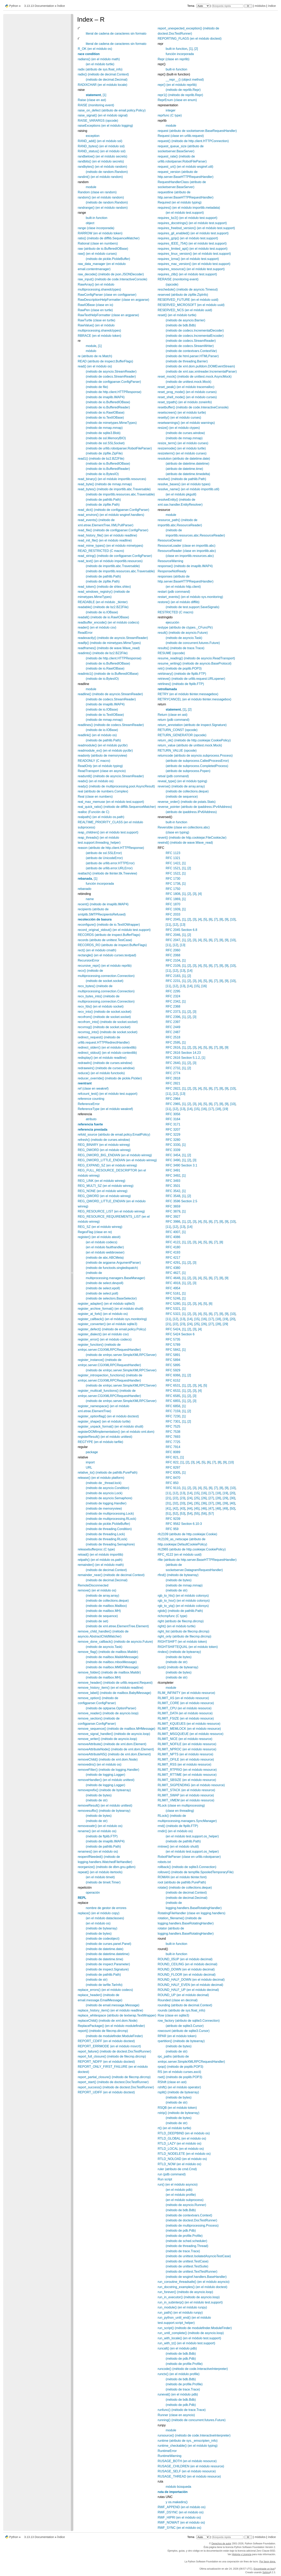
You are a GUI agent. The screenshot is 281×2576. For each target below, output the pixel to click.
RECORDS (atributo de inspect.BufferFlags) (109, 935)
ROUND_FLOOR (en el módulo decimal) (187, 1974)
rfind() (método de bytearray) (178, 1575)
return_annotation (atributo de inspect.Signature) (192, 725)
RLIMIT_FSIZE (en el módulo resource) (186, 1718)
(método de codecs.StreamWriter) (190, 346)
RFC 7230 (173, 1416)
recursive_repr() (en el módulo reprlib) (105, 965)
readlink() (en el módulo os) (97, 735)
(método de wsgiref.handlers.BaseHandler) (196, 2276)
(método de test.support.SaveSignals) (192, 607)
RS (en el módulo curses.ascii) (179, 2072)
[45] (197, 1508)
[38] (218, 1503)
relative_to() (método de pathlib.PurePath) (107, 1472)
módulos (260, 5)
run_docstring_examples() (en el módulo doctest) (192, 2287)
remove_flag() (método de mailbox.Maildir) (108, 1651)
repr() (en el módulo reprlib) (177, 84)
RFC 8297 (173, 1467)
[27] (211, 1324)
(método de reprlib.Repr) (183, 89)
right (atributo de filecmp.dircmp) (180, 1621)
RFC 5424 (173, 1329)
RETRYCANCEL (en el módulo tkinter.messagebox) (194, 699)
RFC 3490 (173, 1160)
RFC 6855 (173, 1401)
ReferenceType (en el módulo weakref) (105, 1109)
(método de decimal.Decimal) (106, 79)
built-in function (96, 218)
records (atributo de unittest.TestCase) (105, 940)
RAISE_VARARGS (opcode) (98, 120)
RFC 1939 (173, 909)
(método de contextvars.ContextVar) (191, 351)
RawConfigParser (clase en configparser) (107, 294)
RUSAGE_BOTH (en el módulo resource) (187, 2461)
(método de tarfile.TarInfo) (104, 1984)
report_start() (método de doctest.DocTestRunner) (113, 2082)
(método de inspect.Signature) (107, 1969)
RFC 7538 (173, 1431)
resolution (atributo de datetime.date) (184, 458)
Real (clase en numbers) (95, 796)
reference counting (91, 1098)
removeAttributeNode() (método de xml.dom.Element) (116, 1749)
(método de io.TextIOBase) (105, 417)
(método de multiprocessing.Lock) (110, 1513)
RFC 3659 (173, 1206)
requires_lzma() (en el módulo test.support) (188, 259)
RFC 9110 (173, 1488)
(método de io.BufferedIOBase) (108, 402)
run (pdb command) (172, 2174)
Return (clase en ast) (172, 714)
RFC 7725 (173, 1442)
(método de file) (97, 387)
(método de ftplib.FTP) (102, 1836)
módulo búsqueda (178, 2486)
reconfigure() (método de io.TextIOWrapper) (109, 924)
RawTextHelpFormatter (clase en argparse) (108, 315)
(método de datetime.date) (104, 1949)
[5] (205, 919)
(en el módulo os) (98, 1923)
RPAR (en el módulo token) (177, 2036)
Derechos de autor (221, 2543)
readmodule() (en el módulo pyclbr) (103, 745)
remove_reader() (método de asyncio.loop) (108, 1713)
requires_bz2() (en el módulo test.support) (187, 218)
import (90, 1462)
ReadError (85, 632)
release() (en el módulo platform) (101, 1477)
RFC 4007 (173, 1232)
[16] (204, 986)
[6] (210, 919)
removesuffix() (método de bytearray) (104, 1810)
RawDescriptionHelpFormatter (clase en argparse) (113, 299)
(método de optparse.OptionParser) (111, 1708)
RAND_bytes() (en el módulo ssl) (101, 146)
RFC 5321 (173, 1308)
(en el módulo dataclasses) (105, 1918)
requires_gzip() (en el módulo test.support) (188, 238)
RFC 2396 (173, 1017)
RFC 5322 (173, 1314)
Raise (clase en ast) (92, 100)
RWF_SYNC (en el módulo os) (179, 2527)
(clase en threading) (180, 1810)
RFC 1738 (173, 883)
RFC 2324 (173, 996)
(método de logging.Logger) (105, 1774)
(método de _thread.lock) (103, 1483)
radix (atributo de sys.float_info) (100, 69)
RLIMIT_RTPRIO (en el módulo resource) (187, 1769)
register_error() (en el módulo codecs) (105, 1339)
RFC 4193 (173, 1252)
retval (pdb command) (173, 776)
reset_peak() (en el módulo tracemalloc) (186, 387)
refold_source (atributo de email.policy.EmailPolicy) (114, 1134)
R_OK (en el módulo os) (95, 48)
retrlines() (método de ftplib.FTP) (181, 684)
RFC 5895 (173, 1365)
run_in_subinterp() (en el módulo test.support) (190, 2302)
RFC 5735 (173, 1339)
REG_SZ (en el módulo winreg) (100, 1226)
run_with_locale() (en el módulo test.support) (189, 2338)
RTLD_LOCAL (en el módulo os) (181, 2148)
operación (93, 1892)
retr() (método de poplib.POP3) (180, 668)
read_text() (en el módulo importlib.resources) (110, 561)
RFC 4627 (173, 1272)
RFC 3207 (173, 1129)
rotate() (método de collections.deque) (185, 1887)
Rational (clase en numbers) (98, 243)
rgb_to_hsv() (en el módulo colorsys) (184, 1600)
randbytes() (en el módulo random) (102, 166)
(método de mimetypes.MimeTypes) (111, 422)
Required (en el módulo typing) (179, 202)
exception (93, 135)
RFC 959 (172, 1529)
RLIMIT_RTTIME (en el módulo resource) (187, 1774)
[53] (182, 1513)
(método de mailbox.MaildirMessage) (112, 1657)
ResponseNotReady (172, 571)
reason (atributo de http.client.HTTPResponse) (111, 847)
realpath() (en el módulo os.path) (101, 817)
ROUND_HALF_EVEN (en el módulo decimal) (190, 1984)
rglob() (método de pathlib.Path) (180, 1610)
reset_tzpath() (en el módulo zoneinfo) (185, 402)
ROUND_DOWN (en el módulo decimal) (186, 1969)
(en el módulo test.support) (185, 212)
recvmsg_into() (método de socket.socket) (107, 1032)
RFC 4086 (173, 1237)
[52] (175, 1513)
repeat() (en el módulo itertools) (100, 1872)
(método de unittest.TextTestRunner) (191, 2271)
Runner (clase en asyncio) (176, 2415)
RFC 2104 (173, 960)
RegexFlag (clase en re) (95, 1232)
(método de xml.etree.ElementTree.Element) (117, 1626)
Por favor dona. (267, 2561)
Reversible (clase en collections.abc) (184, 827)
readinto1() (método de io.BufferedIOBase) (108, 673)
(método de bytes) (99, 1795)
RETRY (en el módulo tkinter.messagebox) (188, 694)
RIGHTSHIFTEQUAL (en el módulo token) (188, 1646)
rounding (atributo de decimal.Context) (185, 2005)
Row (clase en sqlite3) (173, 2015)
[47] (211, 1508)
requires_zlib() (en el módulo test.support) (187, 274)
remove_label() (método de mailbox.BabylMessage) (114, 1693)
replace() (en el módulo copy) (98, 1913)
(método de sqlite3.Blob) (103, 433)
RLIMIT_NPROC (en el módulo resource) (187, 1749)
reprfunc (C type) (170, 115)
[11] (168, 924)
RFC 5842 (173, 1349)
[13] (182, 924)
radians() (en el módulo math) (99, 59)
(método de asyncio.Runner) (186, 2205)
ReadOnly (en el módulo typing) (100, 766)
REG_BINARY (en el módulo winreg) (104, 1144)
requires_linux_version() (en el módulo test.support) (194, 253)
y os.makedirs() (176, 2502)
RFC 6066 (173, 1375)
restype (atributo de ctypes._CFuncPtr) (185, 627)
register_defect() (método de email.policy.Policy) (112, 1329)
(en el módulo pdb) (179, 2189)
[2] (196, 48)
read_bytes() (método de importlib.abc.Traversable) (114, 489)
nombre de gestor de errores (106, 1908)
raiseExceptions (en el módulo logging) (105, 125)
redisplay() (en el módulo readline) (102, 1057)
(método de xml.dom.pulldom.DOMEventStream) (200, 366)
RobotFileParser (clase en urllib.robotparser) (189, 1856)
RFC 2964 (173, 1098)
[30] (232, 1498)
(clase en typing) (177, 832)
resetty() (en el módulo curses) (179, 417)
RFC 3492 (173, 1175)
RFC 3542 (173, 1191)
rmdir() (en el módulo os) (175, 1831)
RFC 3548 (173, 1196)
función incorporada (100, 883)
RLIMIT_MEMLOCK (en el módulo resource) (189, 1728)
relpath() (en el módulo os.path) (100, 1559)
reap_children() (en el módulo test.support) (108, 832)
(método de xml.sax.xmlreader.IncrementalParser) (201, 371)
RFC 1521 (173, 868)
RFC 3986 (173, 1221)
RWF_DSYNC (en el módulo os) (180, 2512)
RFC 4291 (173, 1262)
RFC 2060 (173, 950)
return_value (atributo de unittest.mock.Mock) (190, 745)
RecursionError (88, 960)
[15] (197, 986)
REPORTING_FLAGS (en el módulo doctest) (190, 38)
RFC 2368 (173, 1006)
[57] (211, 1513)
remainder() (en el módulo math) (101, 1564)
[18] (218, 1109)
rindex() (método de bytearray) (179, 1651)
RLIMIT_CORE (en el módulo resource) (186, 1703)
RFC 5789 (173, 1344)
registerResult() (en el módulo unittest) (105, 1436)
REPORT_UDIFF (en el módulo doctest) (106, 2092)
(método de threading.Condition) (109, 1529)
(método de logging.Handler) (106, 1503)
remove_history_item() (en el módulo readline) (110, 1687)
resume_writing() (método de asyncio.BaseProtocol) (194, 663)
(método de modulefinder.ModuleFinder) (114, 2036)
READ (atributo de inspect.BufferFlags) (105, 361)
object (90, 223)
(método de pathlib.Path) (103, 499)
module (91, 187)
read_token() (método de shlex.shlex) (104, 586)
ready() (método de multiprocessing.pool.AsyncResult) (116, 786)
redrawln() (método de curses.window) (105, 1063)
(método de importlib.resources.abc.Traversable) (120, 494)
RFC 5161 (173, 1293)
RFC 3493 (173, 1180)
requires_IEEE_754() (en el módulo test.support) (192, 243)
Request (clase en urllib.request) (181, 135)
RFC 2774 (173, 1073)
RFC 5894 (173, 1360)
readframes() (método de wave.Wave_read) (109, 648)
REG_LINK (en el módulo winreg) (101, 1180)
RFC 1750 (173, 888)
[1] (104, 95)
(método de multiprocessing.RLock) (111, 1518)
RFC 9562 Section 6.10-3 (184, 1523)
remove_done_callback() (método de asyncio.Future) (115, 1641)
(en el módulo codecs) (101, 1242)
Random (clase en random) (97, 192)
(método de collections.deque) (107, 1600)
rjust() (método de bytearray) (178, 1667)
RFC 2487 (173, 1032)
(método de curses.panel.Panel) (108, 1943)
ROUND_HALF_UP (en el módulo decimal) (188, 1989)
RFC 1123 (173, 853)
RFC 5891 (173, 1355)
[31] (168, 1503)
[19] (225, 1109)
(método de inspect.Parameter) (108, 1964)
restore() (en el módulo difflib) (178, 602)
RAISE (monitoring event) (96, 105)
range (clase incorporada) (96, 228)
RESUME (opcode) (171, 653)
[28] (218, 1324)
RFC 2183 (173, 976)
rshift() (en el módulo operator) (179, 2087)
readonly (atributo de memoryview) (102, 755)
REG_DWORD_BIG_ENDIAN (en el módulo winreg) (115, 1155)
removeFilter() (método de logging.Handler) (108, 1769)
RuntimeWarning (169, 2456)
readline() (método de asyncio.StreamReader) (110, 694)
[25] (197, 1324)
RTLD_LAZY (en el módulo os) (179, 2143)
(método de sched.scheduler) (186, 2241)
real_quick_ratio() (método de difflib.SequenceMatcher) (117, 806)
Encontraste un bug (264, 2568)
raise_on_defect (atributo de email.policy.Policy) (112, 110)
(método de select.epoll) (103, 1288)
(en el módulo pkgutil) (181, 494)
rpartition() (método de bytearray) (181, 2041)
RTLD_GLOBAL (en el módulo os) (182, 2138)
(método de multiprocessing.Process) (192, 2225)
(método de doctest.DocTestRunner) (191, 2220)
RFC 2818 (173, 1078)
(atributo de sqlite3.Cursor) (184, 2026)
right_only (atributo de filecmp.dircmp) (184, 1636)
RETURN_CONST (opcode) (177, 730)
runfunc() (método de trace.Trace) (182, 2410)
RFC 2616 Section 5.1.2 (183, 1057)
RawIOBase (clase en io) (95, 305)
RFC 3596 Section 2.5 (181, 1201)
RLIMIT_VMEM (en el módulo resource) (186, 1800)
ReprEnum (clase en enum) (177, 100)
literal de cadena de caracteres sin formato (116, 33)
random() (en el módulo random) (101, 197)
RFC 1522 (173, 873)
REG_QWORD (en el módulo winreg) (104, 1196)
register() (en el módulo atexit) (99, 1237)
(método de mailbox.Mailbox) (106, 1605)
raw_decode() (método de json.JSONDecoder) (111, 274)
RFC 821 (172, 1457)
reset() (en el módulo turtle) (177, 315)
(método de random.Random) (107, 171)
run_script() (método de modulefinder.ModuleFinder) (195, 2328)
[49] (225, 1508)
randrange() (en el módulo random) (103, 207)
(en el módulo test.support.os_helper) (192, 1836)
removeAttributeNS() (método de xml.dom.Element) (114, 1754)
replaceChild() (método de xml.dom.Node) (107, 2020)
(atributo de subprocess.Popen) (188, 771)
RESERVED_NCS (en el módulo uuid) (185, 310)
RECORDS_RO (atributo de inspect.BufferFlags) (112, 945)
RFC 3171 (173, 1124)
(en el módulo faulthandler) (105, 1247)
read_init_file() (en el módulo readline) (105, 540)
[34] (189, 1503)
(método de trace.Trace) (183, 2251)
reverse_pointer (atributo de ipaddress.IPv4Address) (195, 806)
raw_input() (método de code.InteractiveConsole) (112, 279)
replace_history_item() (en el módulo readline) (110, 2010)
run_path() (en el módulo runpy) (180, 2312)
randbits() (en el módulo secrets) (101, 161)
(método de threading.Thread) (187, 2246)
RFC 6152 (173, 1380)
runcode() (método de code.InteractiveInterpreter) (193, 2368)
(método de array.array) (102, 1595)
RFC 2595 (173, 1042)
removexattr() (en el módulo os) (100, 1826)
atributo (91, 1119)
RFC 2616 (173, 1047)
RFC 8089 (173, 1452)
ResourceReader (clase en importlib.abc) (187, 551)
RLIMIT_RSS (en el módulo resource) (184, 1764)
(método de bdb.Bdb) (181, 325)
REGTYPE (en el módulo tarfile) (100, 1442)
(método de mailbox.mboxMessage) (111, 1662)
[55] (197, 1513)
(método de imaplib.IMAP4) (105, 397)
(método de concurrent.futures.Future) (193, 643)
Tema (198, 5)
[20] (232, 1319)
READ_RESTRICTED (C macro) (101, 551)
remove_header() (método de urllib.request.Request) (115, 1682)
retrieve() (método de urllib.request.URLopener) (191, 678)
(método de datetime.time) (104, 1959)
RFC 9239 (173, 1518)
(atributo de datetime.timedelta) (188, 474)
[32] (175, 1503)
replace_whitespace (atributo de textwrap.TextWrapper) (117, 2015)
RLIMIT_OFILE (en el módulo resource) (186, 1759)
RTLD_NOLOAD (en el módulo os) (182, 2159)
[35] (197, 1503)
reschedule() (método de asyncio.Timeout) (188, 289)
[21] (168, 1324)
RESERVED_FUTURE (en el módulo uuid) (188, 299)
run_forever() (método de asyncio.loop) (185, 2292)
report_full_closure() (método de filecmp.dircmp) (112, 2056)
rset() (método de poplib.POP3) (180, 2077)
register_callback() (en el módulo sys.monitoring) (112, 1319)
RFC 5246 (173, 1298)
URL (89, 1467)
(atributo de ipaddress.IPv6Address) (191, 812)
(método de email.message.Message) (112, 2005)
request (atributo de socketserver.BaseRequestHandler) (197, 130)
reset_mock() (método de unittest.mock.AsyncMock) (195, 376)
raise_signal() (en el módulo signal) (103, 115)
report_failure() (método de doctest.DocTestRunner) (114, 2051)
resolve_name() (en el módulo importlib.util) (188, 489)
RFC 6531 (173, 1385)
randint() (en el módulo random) (100, 176)
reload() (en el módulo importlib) (100, 1554)
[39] (225, 1503)
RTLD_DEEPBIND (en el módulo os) (184, 2133)
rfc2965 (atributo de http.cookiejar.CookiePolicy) (192, 1549)
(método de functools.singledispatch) (112, 1267)
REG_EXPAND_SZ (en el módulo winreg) (107, 1165)
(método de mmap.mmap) (104, 427)
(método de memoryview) (104, 1508)
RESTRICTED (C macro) (175, 612)
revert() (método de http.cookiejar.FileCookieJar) (192, 837)
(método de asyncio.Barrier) (185, 320)
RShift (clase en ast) (172, 2082)
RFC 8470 (173, 1477)
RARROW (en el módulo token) (100, 233)
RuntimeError (167, 2451)
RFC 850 (172, 1483)
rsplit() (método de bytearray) (178, 2092)
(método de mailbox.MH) (103, 1610)
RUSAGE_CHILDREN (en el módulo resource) (191, 2466)
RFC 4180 (173, 1247)
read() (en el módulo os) (95, 366)
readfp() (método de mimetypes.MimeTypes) (109, 643)
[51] (168, 1513)
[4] (200, 893)
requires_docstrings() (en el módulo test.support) (192, 223)
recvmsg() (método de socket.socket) (104, 1027)
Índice (61, 5)
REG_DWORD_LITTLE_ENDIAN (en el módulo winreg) (117, 1160)
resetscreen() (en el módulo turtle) (182, 412)
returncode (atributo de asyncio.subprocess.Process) (195, 755)
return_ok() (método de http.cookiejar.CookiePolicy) (194, 740)
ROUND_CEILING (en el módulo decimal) (187, 1964)
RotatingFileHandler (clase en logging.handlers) (191, 1913)
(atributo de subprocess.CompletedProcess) (197, 766)
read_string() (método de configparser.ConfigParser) (115, 556)
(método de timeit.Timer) (103, 1882)
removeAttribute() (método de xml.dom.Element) (112, 1744)
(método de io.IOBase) (102, 612)
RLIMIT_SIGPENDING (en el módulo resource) (191, 1785)
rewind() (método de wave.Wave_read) (185, 842)
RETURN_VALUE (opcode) (177, 750)
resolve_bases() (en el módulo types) (184, 484)
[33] (182, 1503)
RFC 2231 (173, 981)
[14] (189, 970)
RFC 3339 (173, 1150)
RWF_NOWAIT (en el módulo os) (181, 2522)
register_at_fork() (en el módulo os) (103, 1314)
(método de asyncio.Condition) (107, 1488)
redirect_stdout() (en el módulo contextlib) (107, 1052)
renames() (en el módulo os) (98, 1851)
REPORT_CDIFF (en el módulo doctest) (106, 2041)
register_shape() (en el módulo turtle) (104, 1421)
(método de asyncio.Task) (104, 1646)
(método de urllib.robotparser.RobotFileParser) (119, 448)
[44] (189, 1508)
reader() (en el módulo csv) (97, 627)
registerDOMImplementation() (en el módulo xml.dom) (116, 1431)
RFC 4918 (173, 1283)
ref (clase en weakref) (93, 1088)
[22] (175, 1324)
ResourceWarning (170, 561)
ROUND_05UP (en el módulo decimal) (185, 1959)
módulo (91, 351)
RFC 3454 (173, 1155)
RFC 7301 (173, 1421)
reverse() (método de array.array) (181, 786)
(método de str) (96, 1800)
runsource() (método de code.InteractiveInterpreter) (194, 2435)
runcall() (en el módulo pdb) (177, 2348)
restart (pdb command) (174, 591)
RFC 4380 (173, 1267)
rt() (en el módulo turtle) (174, 2128)
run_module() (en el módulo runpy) (182, 2307)
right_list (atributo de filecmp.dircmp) (183, 1631)
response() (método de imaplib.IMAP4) (185, 566)
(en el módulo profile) (181, 2194)
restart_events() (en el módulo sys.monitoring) (190, 597)
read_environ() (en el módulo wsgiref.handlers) (111, 514)
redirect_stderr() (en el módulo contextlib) (107, 1047)
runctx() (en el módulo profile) (178, 2374)
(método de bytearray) (101, 1928)
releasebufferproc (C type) (96, 1549)
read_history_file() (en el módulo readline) (107, 535)
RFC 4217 (173, 1257)
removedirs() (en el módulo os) (99, 1764)
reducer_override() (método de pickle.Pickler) (110, 1078)
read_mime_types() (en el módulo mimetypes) (110, 545)
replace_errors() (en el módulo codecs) (105, 1989)
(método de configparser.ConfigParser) (113, 381)
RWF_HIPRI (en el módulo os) (179, 2517)
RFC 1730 (173, 878)
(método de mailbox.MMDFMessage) (112, 1667)
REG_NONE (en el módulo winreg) (102, 1191)
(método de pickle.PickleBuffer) (108, 259)
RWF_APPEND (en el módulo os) (181, 2507)
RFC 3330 (173, 1144)
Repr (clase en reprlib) (173, 59)
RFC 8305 (173, 1472)
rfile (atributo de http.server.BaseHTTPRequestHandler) (197, 1559)
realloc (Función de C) (93, 812)
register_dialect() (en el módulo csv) (103, 1334)
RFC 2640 (173, 1063)
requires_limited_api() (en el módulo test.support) (193, 248)
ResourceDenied (169, 540)
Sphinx (266, 2572)
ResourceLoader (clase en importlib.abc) (186, 545)
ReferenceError (89, 1104)
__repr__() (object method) (185, 79)
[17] (211, 1109)
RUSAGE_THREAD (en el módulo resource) (189, 2476)
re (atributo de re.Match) (95, 356)
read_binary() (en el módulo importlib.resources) (112, 479)
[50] (232, 1508)
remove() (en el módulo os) (97, 1590)
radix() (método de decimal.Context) (103, 74)
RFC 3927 (173, 1216)
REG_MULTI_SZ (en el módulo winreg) (105, 1185)
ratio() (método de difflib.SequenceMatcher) (108, 238)
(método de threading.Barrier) (187, 361)
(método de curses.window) (185, 433)
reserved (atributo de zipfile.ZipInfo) (183, 294)
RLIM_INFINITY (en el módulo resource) (186, 1693)
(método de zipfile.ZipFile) (104, 453)
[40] (232, 1503)
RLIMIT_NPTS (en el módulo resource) (185, 1754)
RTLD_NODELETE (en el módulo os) (184, 2153)
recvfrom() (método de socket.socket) (104, 1017)
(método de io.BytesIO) (102, 474)
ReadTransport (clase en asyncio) (102, 771)
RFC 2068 (173, 955)
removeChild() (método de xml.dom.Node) (108, 1759)
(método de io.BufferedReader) (108, 407)
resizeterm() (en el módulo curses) (182, 453)
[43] (182, 1508)
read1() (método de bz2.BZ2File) (101, 458)
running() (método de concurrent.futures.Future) (192, 2420)
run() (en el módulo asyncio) (177, 2184)
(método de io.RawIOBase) (105, 412)
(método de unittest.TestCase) (187, 2261)
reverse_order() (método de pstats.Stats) (187, 801)
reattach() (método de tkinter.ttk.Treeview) (107, 873)
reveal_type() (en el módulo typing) (182, 781)
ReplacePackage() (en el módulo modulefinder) (111, 2026)
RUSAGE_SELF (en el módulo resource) (187, 2471)
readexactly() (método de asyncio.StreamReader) (113, 638)
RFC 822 (172, 1462)
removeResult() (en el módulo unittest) (105, 1805)
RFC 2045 (173, 919)
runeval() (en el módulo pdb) (178, 2394)
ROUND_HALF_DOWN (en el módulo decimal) (191, 1979)
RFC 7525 (173, 1426)
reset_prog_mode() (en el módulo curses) (187, 392)
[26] (204, 1324)
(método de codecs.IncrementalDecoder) (195, 330)
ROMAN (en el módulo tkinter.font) (182, 1877)
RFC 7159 (173, 1411)
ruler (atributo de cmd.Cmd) (177, 2169)
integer (170, 110)
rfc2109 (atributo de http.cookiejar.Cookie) (187, 1534)
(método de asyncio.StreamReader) (111, 371)
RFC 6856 (173, 1406)
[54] (189, 1513)
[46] (204, 1508)
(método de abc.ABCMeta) (105, 1257)
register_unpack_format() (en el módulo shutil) (110, 1426)
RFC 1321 (173, 858)
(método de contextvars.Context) (189, 2215)
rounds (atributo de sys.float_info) (181, 2010)
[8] (221, 919)
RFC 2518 (173, 1037)
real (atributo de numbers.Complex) (103, 791)
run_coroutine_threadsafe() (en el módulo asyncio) (193, 2281)
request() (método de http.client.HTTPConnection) (193, 141)
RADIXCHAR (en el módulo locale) (102, 84)
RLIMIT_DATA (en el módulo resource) (185, 1713)
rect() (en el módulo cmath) (97, 950)
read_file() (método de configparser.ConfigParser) (113, 530)
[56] (204, 1513)
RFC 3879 (173, 1211)
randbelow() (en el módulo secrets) (102, 156)
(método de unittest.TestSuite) (187, 2266)
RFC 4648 (173, 1278)
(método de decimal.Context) (106, 1570)
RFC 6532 (173, 1390)
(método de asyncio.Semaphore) (109, 1498)
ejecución (172, 622)
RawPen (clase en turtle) (95, 310)
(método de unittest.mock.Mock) (188, 381)
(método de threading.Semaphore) (110, 1544)
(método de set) (97, 1621)
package (92, 1452)
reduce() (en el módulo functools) (101, 1073)
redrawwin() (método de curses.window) (106, 1068)
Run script (165, 2179)
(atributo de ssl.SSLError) (104, 853)
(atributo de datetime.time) (184, 468)
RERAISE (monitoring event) (178, 279)
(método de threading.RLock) (106, 1539)
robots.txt (164, 1862)
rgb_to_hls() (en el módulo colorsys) (183, 1595)
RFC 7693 (173, 1436)
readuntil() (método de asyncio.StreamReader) (111, 776)
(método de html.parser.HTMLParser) (192, 356)
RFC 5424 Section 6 (180, 1334)
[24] (189, 1324)
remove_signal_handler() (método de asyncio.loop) (114, 1734)
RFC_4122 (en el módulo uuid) (179, 1554)
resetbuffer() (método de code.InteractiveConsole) (193, 407)
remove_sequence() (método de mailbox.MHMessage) (116, 1728)
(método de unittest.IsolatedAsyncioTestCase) (198, 2256)
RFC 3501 (173, 1185)
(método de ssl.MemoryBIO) (106, 438)
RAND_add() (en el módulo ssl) (100, 141)
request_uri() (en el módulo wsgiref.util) (185, 166)
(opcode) (172, 284)
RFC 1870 (173, 904)
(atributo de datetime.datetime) (187, 463)
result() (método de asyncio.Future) (183, 632)
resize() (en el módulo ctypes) (179, 427)
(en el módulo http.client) (183, 586)
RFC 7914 (173, 1447)
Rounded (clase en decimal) (177, 2000)
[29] (225, 1324)
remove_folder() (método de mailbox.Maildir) (109, 1672)
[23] (182, 1324)
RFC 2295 (173, 991)
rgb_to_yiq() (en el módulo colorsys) (183, 1605)
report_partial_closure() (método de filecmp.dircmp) (114, 2077)
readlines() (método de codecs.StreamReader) (111, 725)
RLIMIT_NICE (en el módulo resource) (185, 1739)
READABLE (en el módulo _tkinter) (103, 602)
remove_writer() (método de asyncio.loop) (107, 1739)
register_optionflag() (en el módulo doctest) (108, 1416)
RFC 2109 (173, 965)
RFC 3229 (173, 1134)
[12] (175, 924)
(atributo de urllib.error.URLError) (109, 868)
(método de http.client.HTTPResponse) (113, 392)
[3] (194, 893)
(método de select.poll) (102, 1293)
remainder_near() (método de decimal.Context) (111, 1575)
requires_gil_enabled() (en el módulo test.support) (193, 233)
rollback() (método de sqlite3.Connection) (187, 1867)
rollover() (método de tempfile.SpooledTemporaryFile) (196, 1872)
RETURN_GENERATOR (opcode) (182, 735)
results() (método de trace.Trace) (181, 648)
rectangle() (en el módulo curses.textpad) (107, 955)
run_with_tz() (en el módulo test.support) (186, 2343)
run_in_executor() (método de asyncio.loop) (189, 2297)
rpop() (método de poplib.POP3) (180, 2066)
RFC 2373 (173, 1011)
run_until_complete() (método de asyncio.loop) (191, 2333)
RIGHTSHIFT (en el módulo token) (182, 1641)
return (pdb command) (173, 719)
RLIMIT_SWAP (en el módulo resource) (186, 1795)
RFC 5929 (173, 1370)
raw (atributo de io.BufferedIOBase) (103, 248)
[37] (211, 1503)
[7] (216, 919)
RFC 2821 (173, 1083)
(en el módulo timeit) (100, 1877)
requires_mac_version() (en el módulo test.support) (194, 264)
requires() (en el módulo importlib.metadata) (189, 207)
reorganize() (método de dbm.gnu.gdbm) (106, 1867)
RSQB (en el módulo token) (177, 2107)
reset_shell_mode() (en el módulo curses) (187, 397)
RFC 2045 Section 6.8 (181, 930)
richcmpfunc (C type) (172, 1616)
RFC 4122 (173, 1242)
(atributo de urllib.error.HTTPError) (110, 863)
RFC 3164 (173, 1119)
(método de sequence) (102, 1616)
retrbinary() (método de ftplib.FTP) (182, 673)
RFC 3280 (173, 1139)
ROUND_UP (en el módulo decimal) (183, 1995)
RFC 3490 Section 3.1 (181, 1165)
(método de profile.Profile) (184, 2235)
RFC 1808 (173, 893)
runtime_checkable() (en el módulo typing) (188, 2445)
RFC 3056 (173, 1114)
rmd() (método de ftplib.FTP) (178, 1826)
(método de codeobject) (102, 1938)
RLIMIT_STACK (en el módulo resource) (186, 1790)
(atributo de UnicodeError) (104, 858)
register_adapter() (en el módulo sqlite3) (106, 1303)
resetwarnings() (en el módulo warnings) (186, 422)
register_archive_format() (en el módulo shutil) (110, 1308)
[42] (175, 1508)
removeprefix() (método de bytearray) (104, 1790)
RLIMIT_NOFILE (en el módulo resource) (187, 1744)
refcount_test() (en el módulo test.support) (107, 1093)
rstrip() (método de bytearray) (178, 2113)
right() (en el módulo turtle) (176, 1626)
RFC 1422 (173, 863)
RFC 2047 (173, 940)
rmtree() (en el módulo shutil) (178, 1846)
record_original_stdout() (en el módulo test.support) (114, 930)
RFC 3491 (173, 1170)
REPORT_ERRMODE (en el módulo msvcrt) (109, 2046)
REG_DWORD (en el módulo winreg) (104, 1150)
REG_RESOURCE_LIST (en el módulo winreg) (111, 1211)
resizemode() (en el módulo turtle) (182, 448)
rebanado (84, 888)
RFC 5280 (173, 1303)
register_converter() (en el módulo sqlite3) (107, 1324)
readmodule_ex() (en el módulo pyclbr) (105, 750)
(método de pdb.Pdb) (181, 2230)
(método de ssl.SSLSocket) (105, 443)
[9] (227, 919)
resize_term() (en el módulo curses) (183, 443)
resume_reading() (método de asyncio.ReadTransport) (196, 658)
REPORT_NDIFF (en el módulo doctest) (106, 2061)
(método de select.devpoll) (104, 1283)
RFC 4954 (173, 1288)
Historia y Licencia (241, 2554)
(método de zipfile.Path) (103, 504)
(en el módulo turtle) (100, 64)
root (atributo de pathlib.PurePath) (182, 1882)
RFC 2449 (173, 1027)
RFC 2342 (173, 1001)
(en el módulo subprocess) (184, 2200)
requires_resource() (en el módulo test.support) (191, 269)
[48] (218, 1508)
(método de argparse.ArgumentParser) (113, 1262)
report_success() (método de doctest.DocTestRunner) (116, 2087)
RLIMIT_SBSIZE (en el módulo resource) (187, 1780)
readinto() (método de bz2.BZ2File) (103, 653)
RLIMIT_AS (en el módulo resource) (183, 1698)
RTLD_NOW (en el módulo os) (179, 2164)
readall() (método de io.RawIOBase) (103, 617)
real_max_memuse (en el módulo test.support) (111, 801)
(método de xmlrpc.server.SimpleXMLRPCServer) (121, 1355)
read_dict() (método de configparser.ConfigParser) (113, 509)
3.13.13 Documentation (39, 5)
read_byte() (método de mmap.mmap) (105, 484)
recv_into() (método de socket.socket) (104, 1011)
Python (13, 5)
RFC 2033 (173, 914)
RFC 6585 (173, 1396)
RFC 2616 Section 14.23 (183, 1052)
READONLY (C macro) (94, 760)
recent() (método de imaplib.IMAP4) (103, 904)
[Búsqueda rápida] (227, 6)
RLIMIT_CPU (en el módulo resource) (185, 1708)
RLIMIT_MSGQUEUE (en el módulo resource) (190, 1734)
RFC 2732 (173, 1068)
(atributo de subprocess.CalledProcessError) (197, 760)
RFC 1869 (173, 899)
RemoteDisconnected (93, 1585)
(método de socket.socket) (104, 981)
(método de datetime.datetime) (107, 1954)
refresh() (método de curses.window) (104, 1139)
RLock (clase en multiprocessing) (181, 1805)
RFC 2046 (173, 935)
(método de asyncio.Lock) (104, 1493)
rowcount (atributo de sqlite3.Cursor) (183, 2031)
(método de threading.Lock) (105, 1534)
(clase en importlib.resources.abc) (190, 556)
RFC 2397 (173, 1022)
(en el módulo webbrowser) (105, 1252)
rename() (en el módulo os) (97, 1831)
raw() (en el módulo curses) (97, 253)
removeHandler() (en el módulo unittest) (106, 1780)
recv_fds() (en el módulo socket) (101, 1006)
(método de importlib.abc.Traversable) (113, 566)
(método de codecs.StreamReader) (111, 376)
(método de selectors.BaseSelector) (111, 1298)
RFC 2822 (173, 1088)
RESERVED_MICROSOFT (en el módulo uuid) (191, 305)
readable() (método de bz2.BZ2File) (103, 607)
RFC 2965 (173, 1104)
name (90, 899)
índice (272, 5)
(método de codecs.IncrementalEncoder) (195, 335)
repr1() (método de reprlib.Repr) (180, 95)
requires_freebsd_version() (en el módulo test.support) (196, 228)
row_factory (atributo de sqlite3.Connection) (189, 2020)
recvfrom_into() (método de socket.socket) (108, 1022)
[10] (233, 919)
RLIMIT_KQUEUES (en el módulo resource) (189, 1723)
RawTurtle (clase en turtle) (96, 320)
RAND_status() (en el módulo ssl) (101, 151)
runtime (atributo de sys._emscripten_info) (188, 2440)
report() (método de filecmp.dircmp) (103, 2031)
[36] (204, 1503)
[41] (168, 1508)
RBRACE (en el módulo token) (99, 335)
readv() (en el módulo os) (96, 781)
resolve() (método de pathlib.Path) (182, 479)
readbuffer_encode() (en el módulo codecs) (108, 622)
